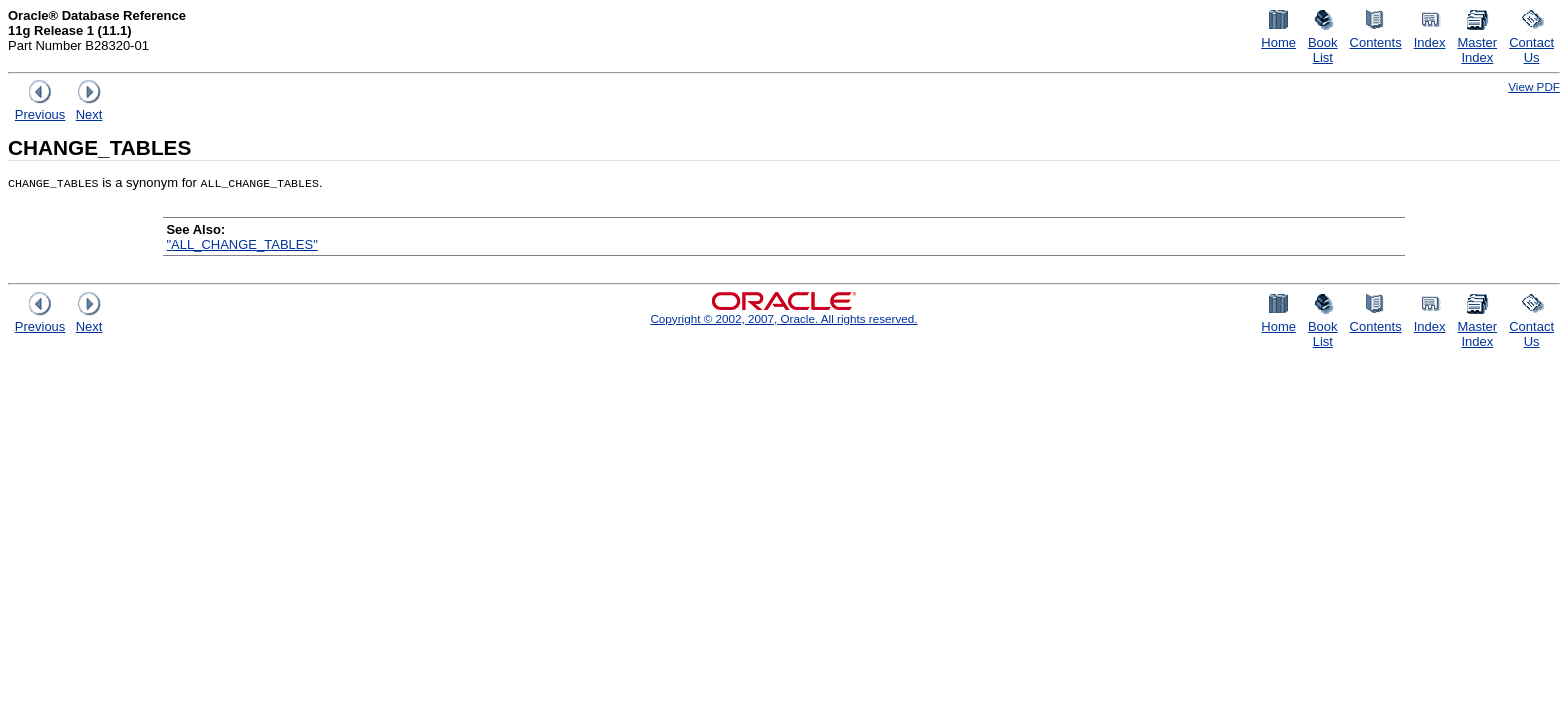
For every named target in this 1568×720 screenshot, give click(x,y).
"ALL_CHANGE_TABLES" (241, 244)
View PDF (1534, 86)
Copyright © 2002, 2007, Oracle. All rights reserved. (783, 318)
